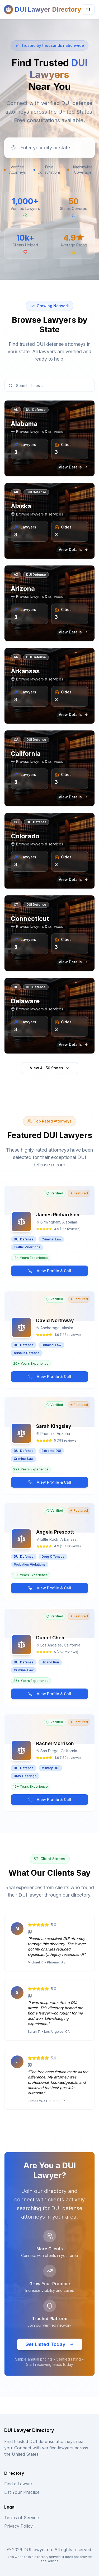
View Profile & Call (49, 1270)
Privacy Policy (18, 2526)
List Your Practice (22, 2492)
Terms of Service (21, 2517)
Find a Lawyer (18, 2483)
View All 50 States (49, 1068)
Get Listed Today (49, 2344)
